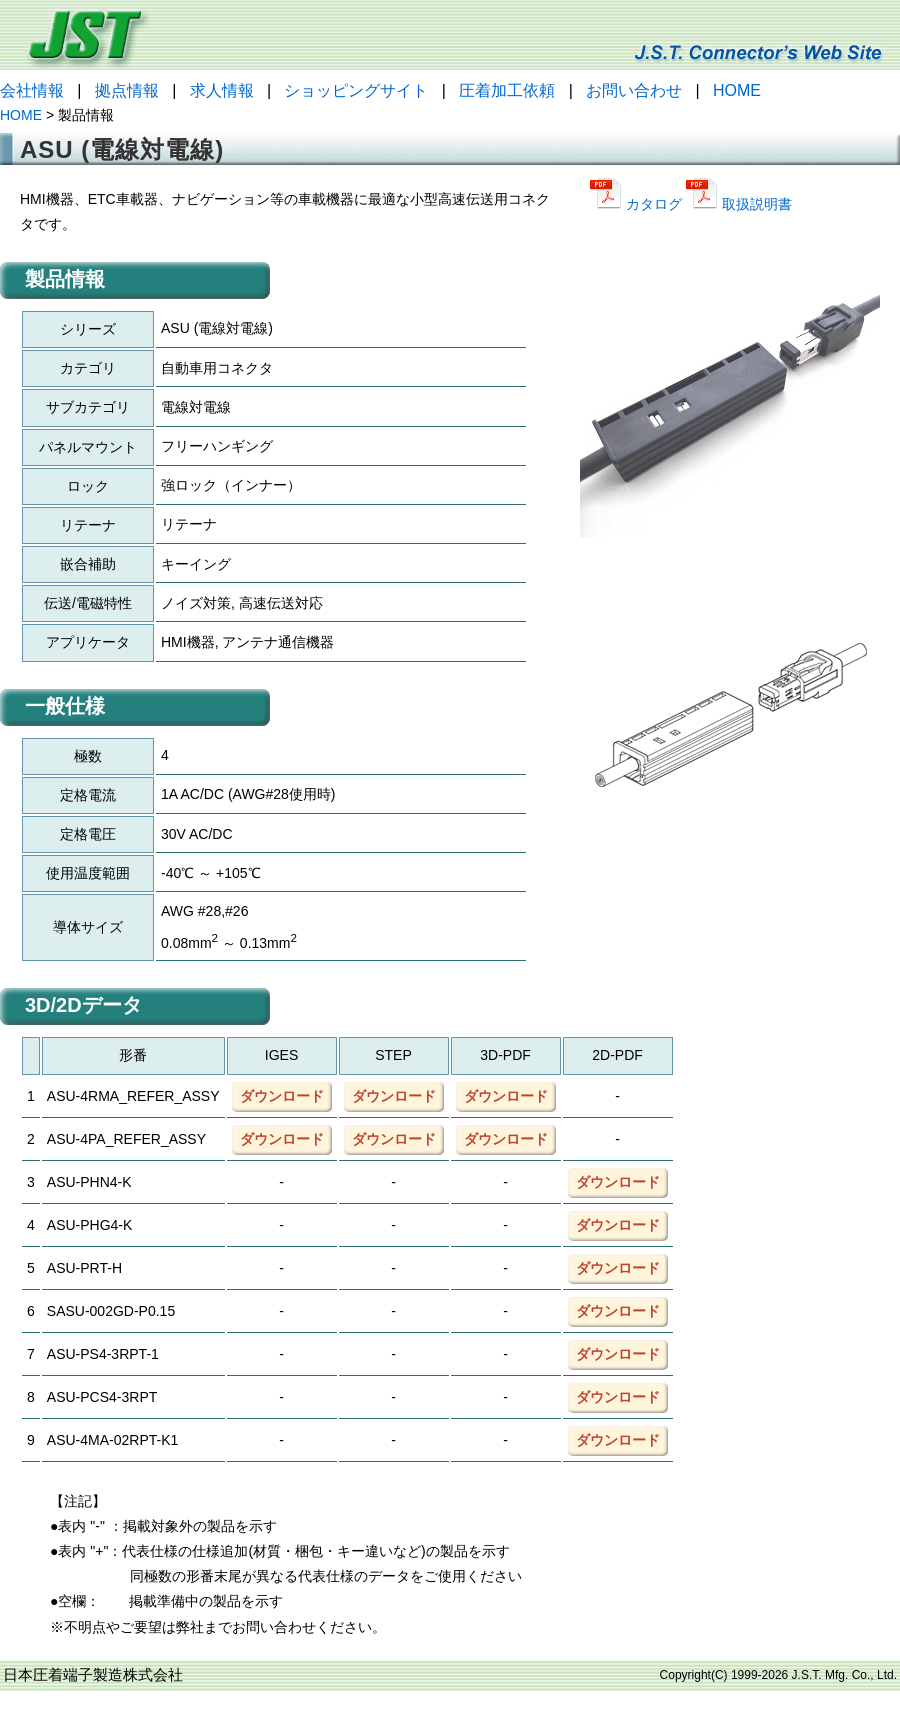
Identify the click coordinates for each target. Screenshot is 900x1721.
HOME (737, 90)
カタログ (638, 204)
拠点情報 (127, 90)
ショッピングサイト (356, 90)
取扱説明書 (739, 204)
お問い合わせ (634, 90)
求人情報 (222, 90)
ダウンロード (282, 1096)
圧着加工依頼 (507, 90)
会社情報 (32, 90)
